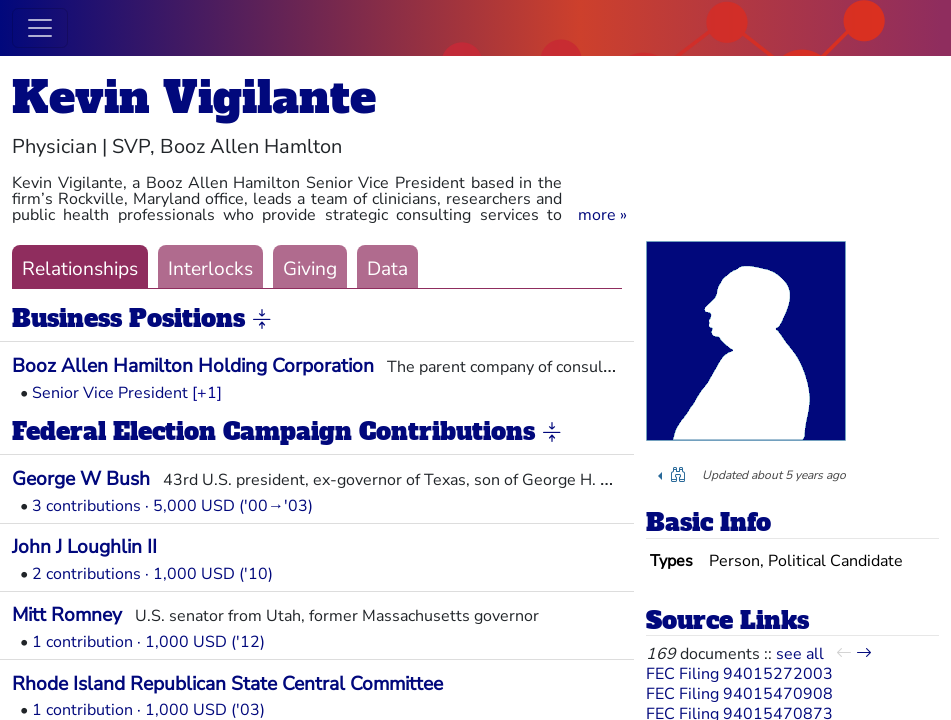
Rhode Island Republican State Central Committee (227, 684)
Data (387, 269)
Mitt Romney (67, 615)
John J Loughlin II (84, 547)
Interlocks (210, 269)
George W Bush (81, 479)
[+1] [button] (207, 393)
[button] (602, 215)
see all (800, 654)
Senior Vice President (110, 393)
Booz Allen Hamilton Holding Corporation (193, 366)
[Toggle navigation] (40, 28)
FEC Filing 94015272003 (739, 674)
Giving (310, 269)
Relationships (80, 269)
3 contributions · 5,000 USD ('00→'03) (172, 506)
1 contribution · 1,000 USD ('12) (148, 642)
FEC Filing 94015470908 (739, 694)
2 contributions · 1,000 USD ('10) (152, 574)
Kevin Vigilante (194, 97)
